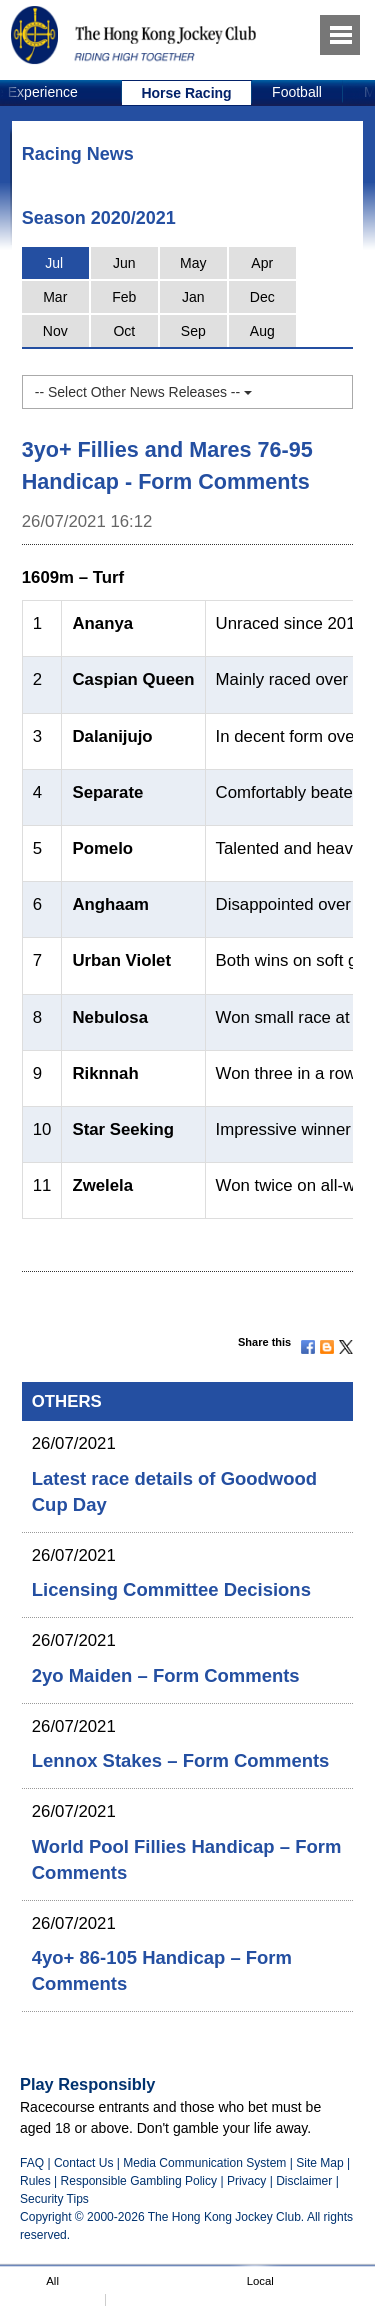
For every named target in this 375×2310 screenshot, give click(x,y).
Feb (124, 297)
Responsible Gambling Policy (139, 2181)
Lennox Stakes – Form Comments (181, 1760)
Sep (193, 331)
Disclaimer (304, 2181)
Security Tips (54, 2199)
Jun (124, 263)
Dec (262, 297)
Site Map (319, 2163)
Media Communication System (204, 2163)
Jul (54, 263)
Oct (124, 331)
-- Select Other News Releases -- (143, 392)
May (193, 263)
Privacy (246, 2181)
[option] (187, 93)
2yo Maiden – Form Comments (166, 1675)
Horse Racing (186, 93)
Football (297, 92)
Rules (37, 2181)
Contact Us (84, 2163)
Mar (55, 297)
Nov (55, 331)
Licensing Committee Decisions (171, 1589)
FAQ (32, 2163)
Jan (193, 297)
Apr (262, 263)
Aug (262, 331)
